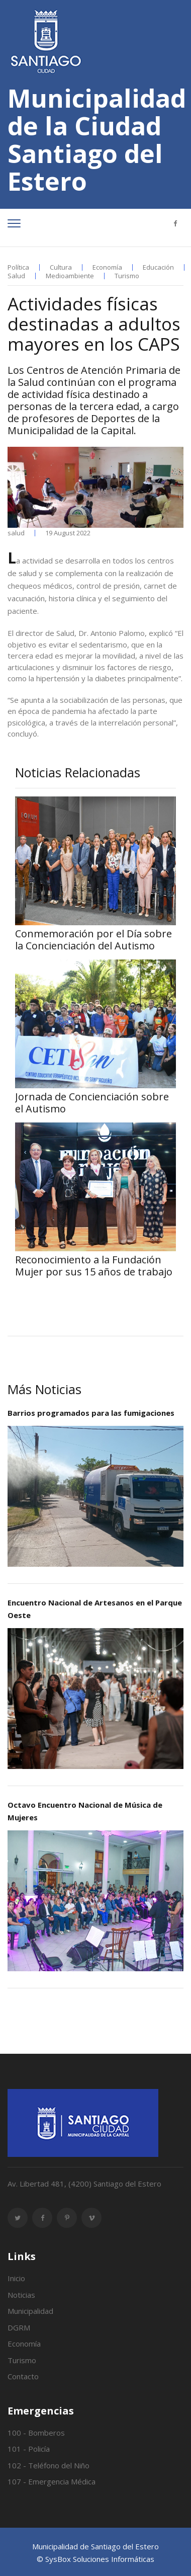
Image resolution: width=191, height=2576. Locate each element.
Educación (158, 267)
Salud (16, 276)
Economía (107, 267)
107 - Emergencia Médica (52, 2481)
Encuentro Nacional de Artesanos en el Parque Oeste (95, 1608)
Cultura (61, 267)
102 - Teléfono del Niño (48, 2465)
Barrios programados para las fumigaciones (91, 1413)
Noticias (21, 2295)
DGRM (19, 2327)
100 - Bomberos (36, 2433)
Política (18, 267)
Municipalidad (30, 2311)
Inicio (16, 2278)
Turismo (127, 276)
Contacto (23, 2376)
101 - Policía (29, 2449)
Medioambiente (70, 276)
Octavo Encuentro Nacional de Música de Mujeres (85, 1811)
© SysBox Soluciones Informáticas (95, 2559)
